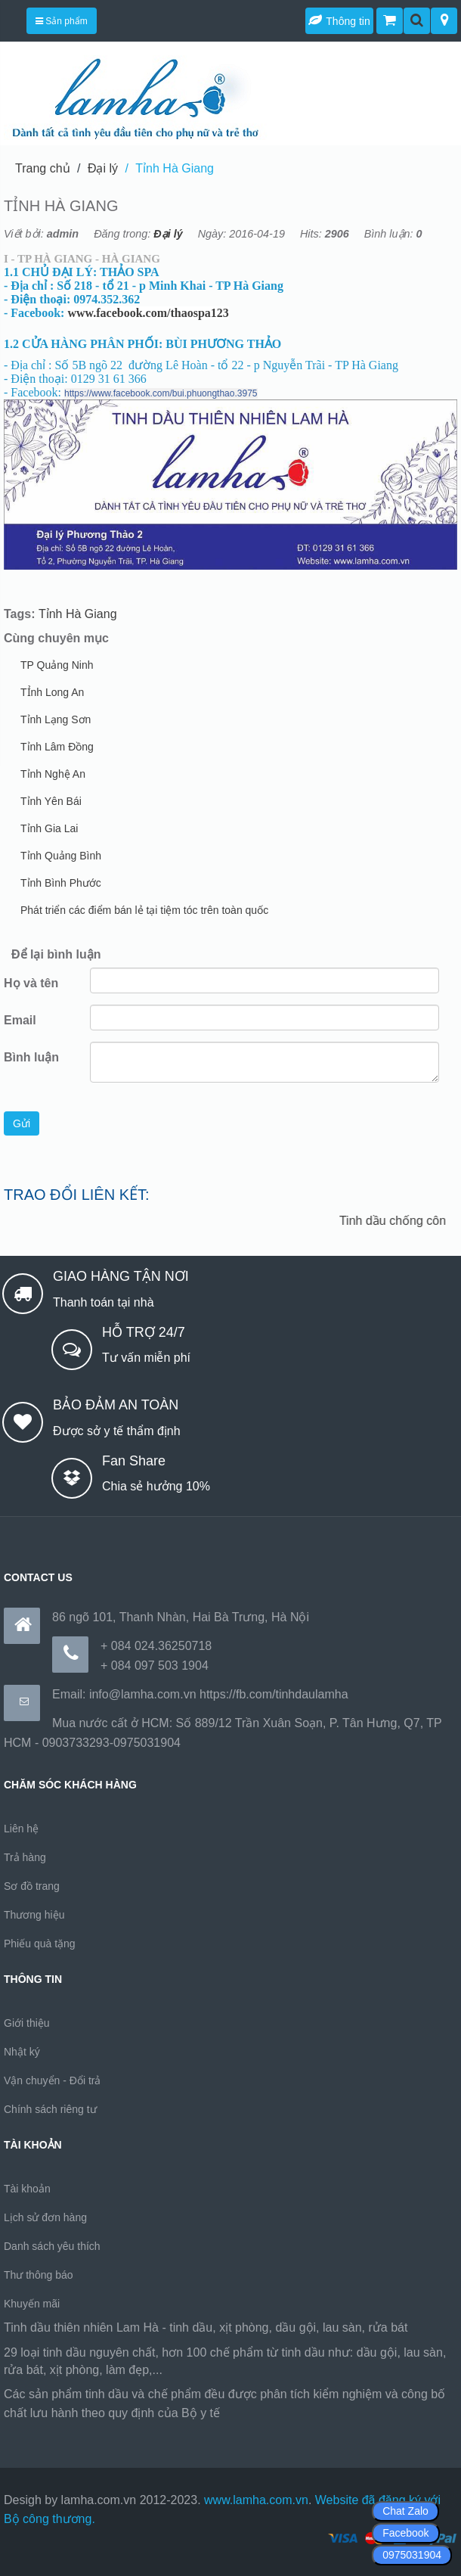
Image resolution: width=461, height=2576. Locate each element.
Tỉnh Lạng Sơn (55, 719)
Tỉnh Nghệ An (52, 774)
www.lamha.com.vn (256, 2500)
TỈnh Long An (52, 692)
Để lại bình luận (56, 954)
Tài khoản (27, 2189)
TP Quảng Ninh (56, 665)
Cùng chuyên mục (56, 638)
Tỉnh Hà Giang (174, 168)
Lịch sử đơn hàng (45, 2217)
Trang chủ (42, 168)
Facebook (405, 2533)
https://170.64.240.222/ (286, 2413)
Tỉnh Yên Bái (51, 801)
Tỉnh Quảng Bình (60, 856)
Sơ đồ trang (32, 1886)
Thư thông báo (38, 2275)
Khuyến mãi (32, 2304)
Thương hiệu (34, 1915)
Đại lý (103, 168)
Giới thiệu (27, 2023)
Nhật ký (22, 2052)
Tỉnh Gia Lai (49, 828)
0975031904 (411, 2555)
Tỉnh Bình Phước (60, 883)
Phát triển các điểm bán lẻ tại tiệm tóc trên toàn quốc (144, 910)
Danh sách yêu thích (52, 2246)
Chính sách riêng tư (50, 2109)
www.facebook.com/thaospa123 (147, 312)
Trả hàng (25, 1857)
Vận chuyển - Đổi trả (52, 2080)
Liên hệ (21, 1828)
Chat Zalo (405, 2511)
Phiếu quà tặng (40, 1943)
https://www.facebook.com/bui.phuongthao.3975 (161, 393)
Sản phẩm (62, 21)
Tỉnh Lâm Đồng (57, 747)
